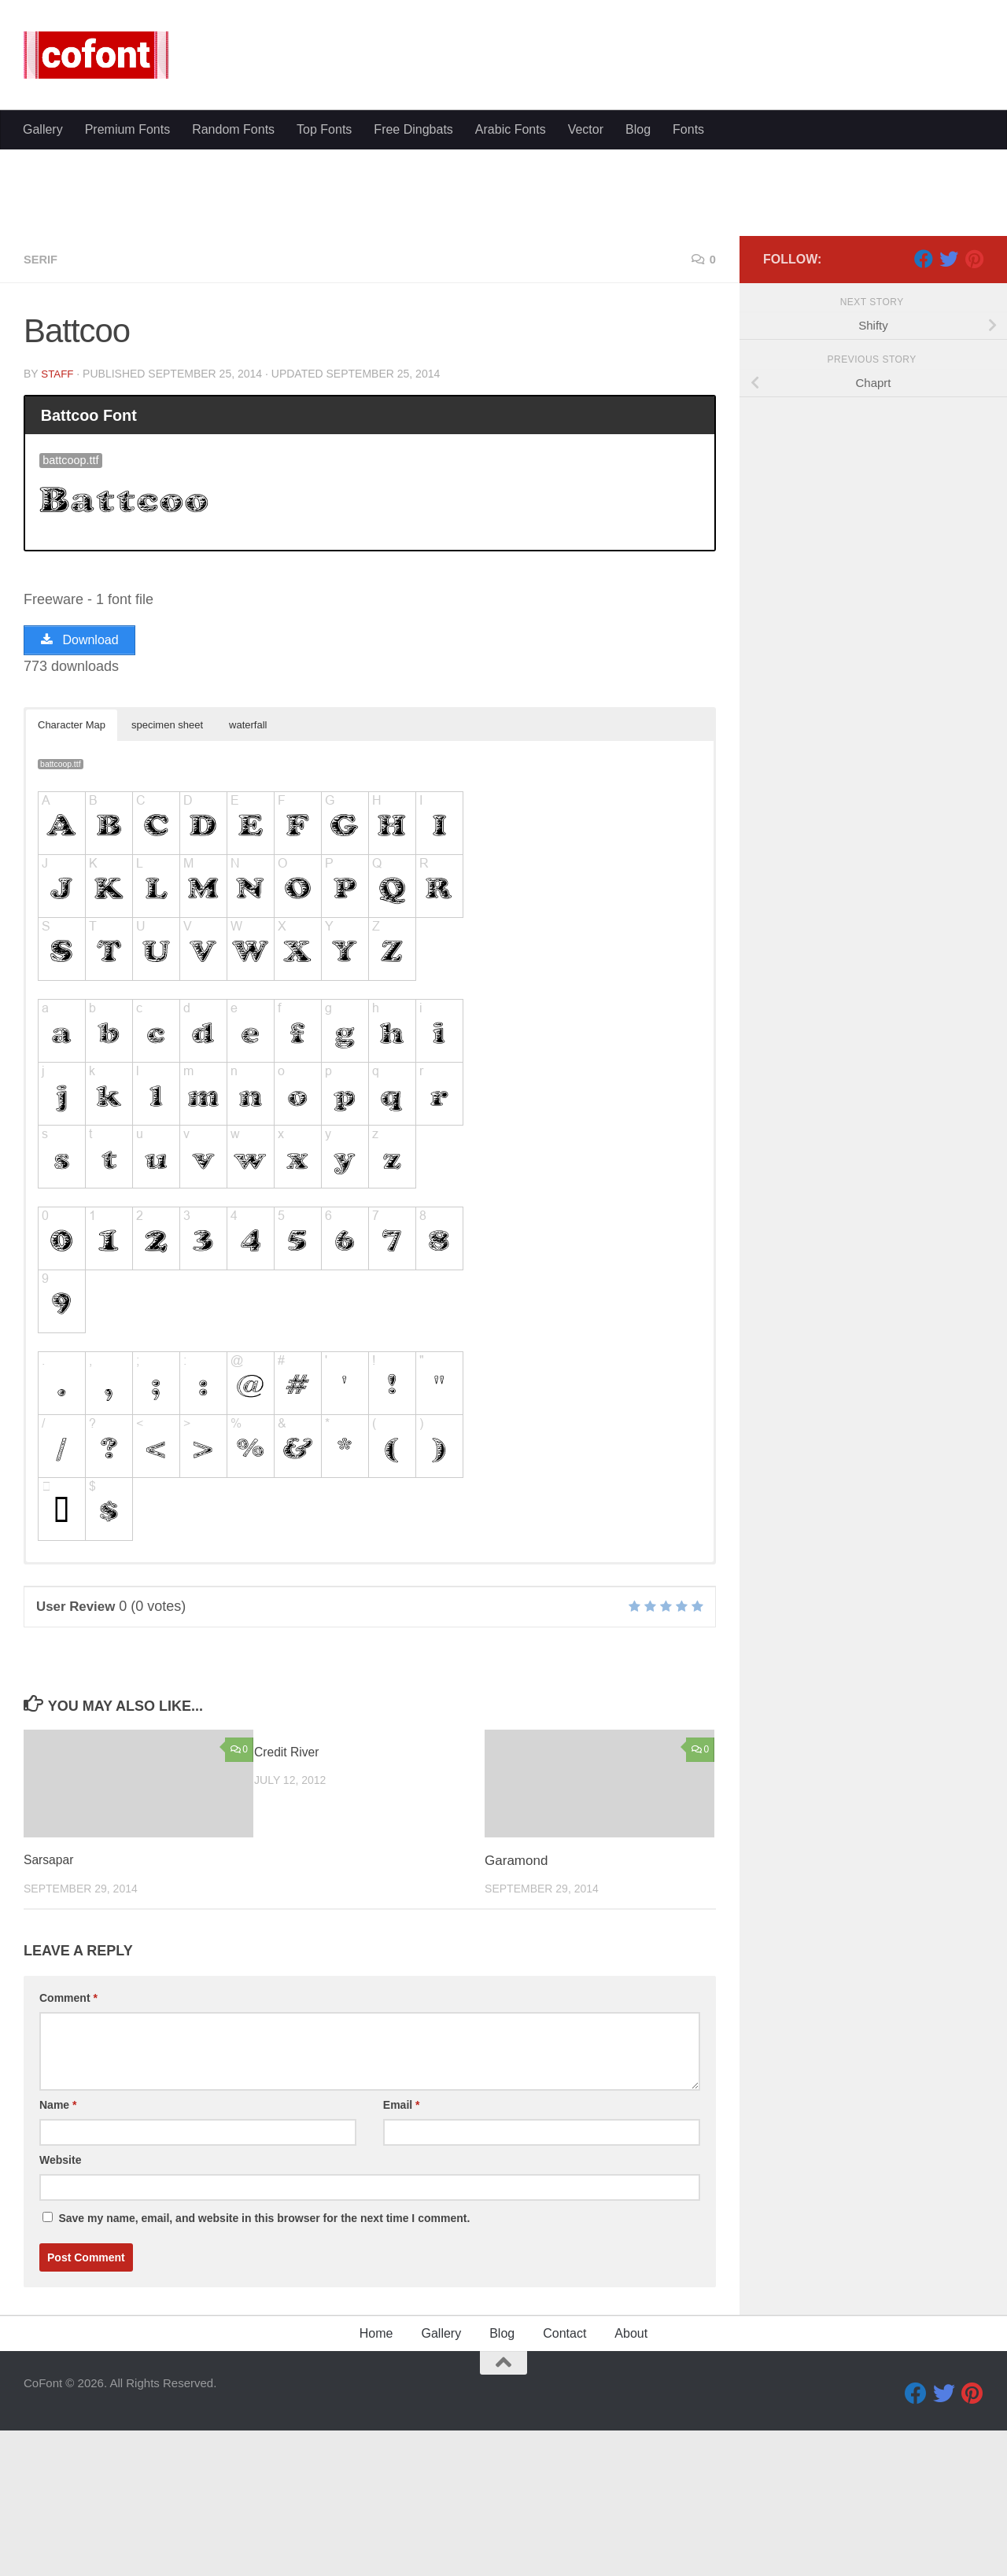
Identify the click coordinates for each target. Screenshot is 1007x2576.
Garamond (516, 2012)
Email (401, 2256)
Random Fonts (233, 365)
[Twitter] (948, 408)
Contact (564, 2485)
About (630, 2485)
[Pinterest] (974, 408)
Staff (58, 523)
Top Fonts (324, 365)
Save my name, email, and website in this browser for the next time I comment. (264, 2370)
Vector (585, 365)
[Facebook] (923, 408)
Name (57, 2256)
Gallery (43, 365)
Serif (42, 408)
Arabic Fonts (510, 365)
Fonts (688, 365)
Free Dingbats (413, 365)
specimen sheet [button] (167, 877)
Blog (638, 365)
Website (60, 2311)
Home (376, 2485)
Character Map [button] (71, 877)
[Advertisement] (503, 228)
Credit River (289, 1903)
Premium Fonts (127, 365)
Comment (68, 2149)
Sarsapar (51, 2012)
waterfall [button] (248, 877)
